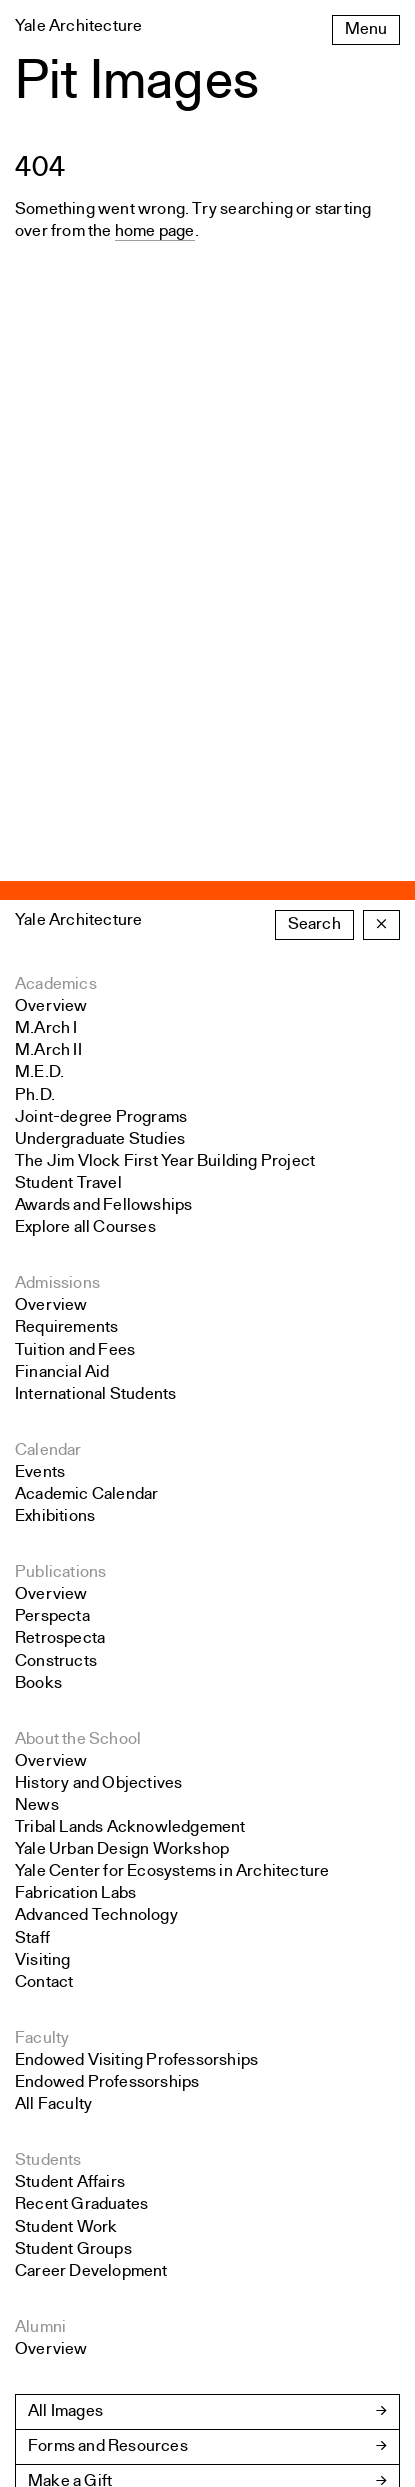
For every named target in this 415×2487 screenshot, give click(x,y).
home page (155, 231)
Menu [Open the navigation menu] (366, 29)
